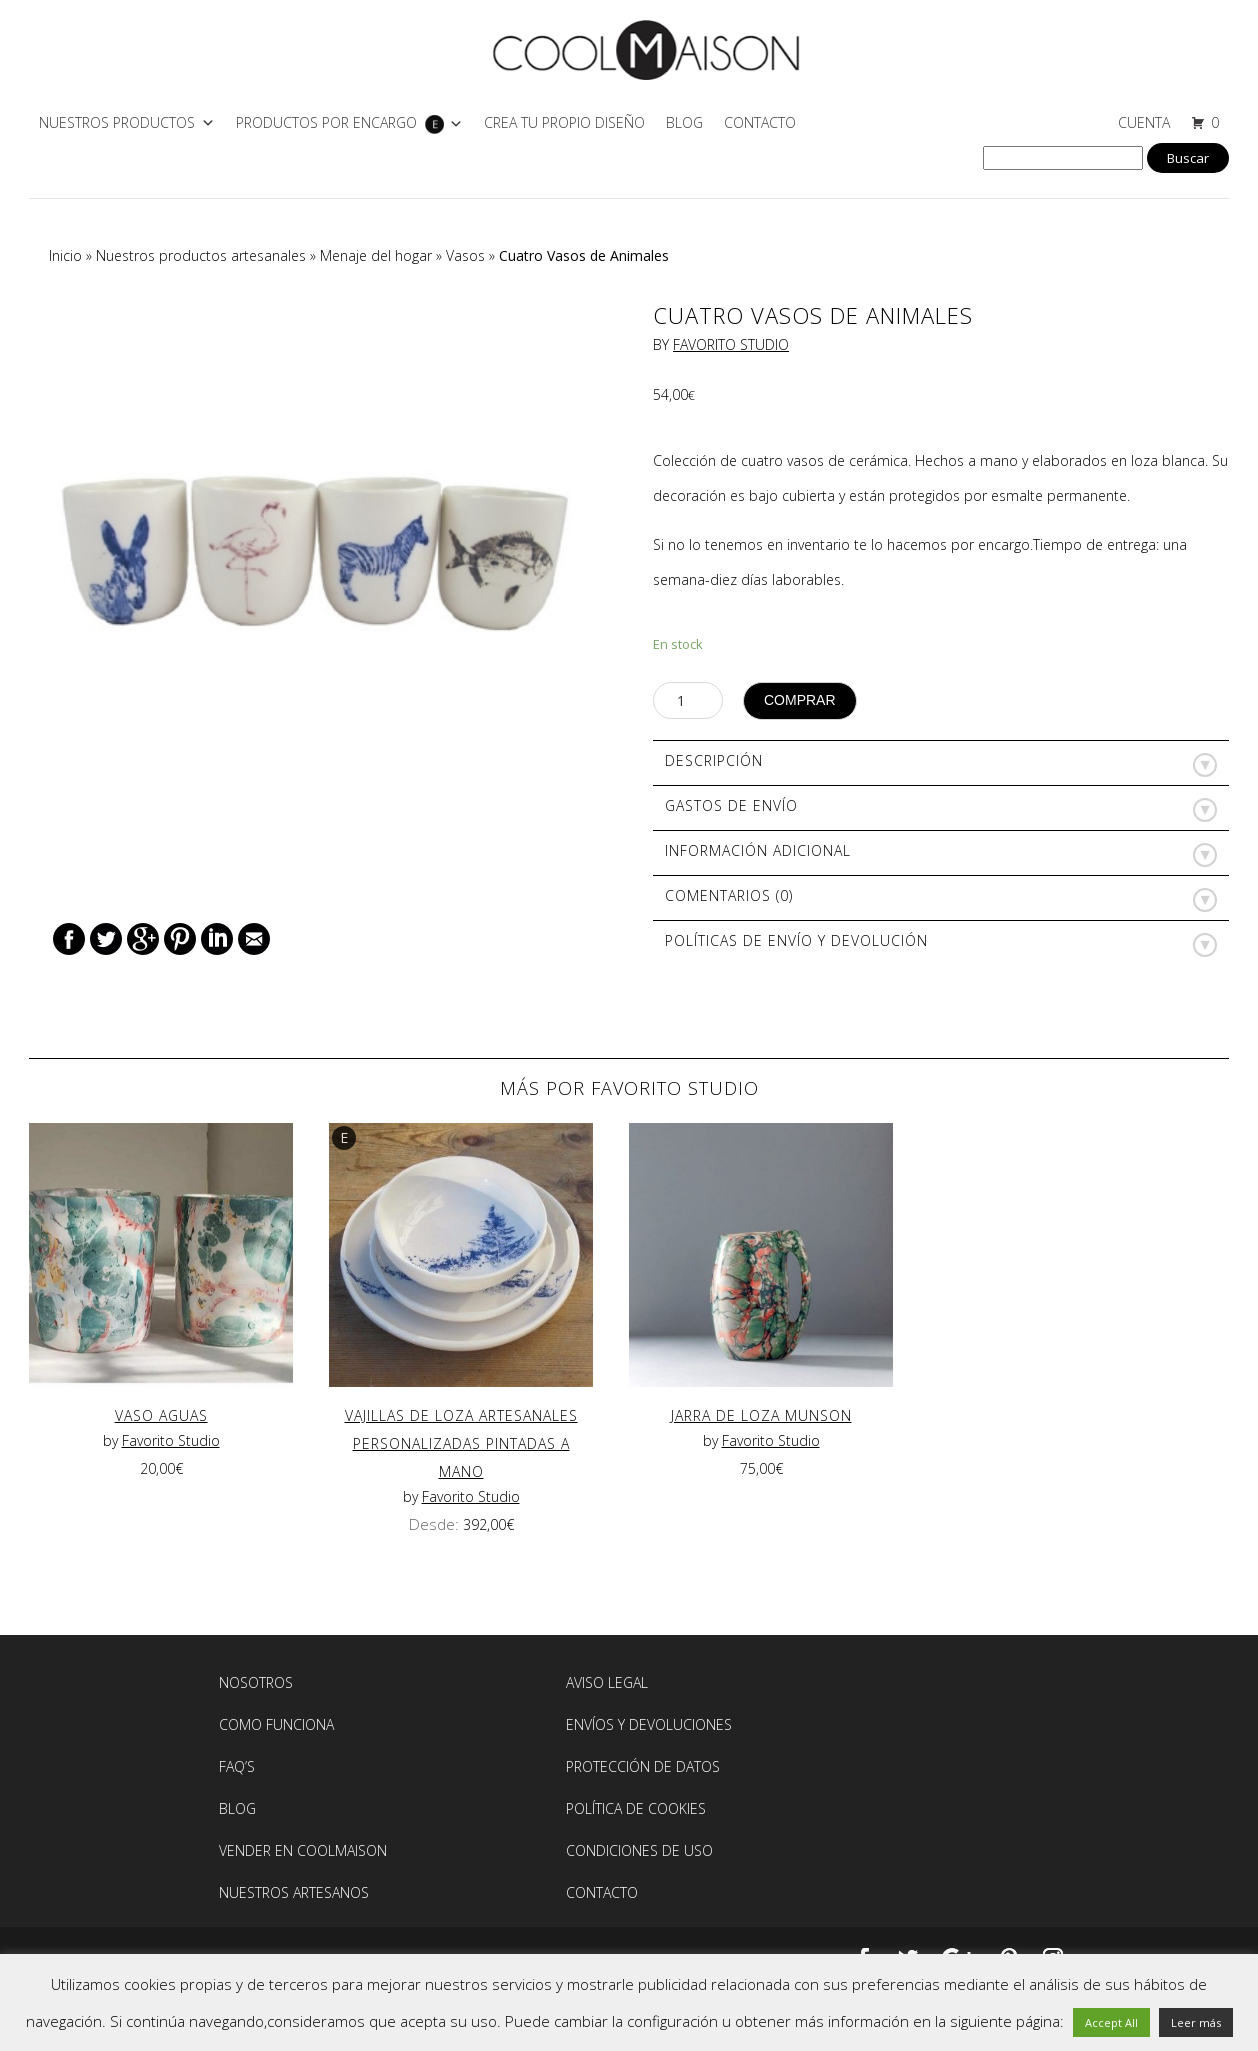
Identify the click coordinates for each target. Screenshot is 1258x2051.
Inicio (65, 255)
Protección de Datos (643, 1766)
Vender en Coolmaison (303, 1850)
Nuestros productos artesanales (201, 255)
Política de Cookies (636, 1808)
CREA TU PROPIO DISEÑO (564, 122)
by (112, 1440)
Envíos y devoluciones (649, 1724)
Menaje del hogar (376, 255)
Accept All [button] (1111, 2022)
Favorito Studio (731, 344)
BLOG (237, 1808)
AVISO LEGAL (607, 1682)
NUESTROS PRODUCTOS (117, 122)
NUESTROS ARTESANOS (294, 1892)
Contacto (760, 122)
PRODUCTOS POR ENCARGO (326, 122)
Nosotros (256, 1682)
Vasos (465, 255)
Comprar (800, 700)
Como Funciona (276, 1724)
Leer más (1196, 2022)
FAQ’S (237, 1766)
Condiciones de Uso (639, 1850)
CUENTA (1144, 122)
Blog (684, 122)
